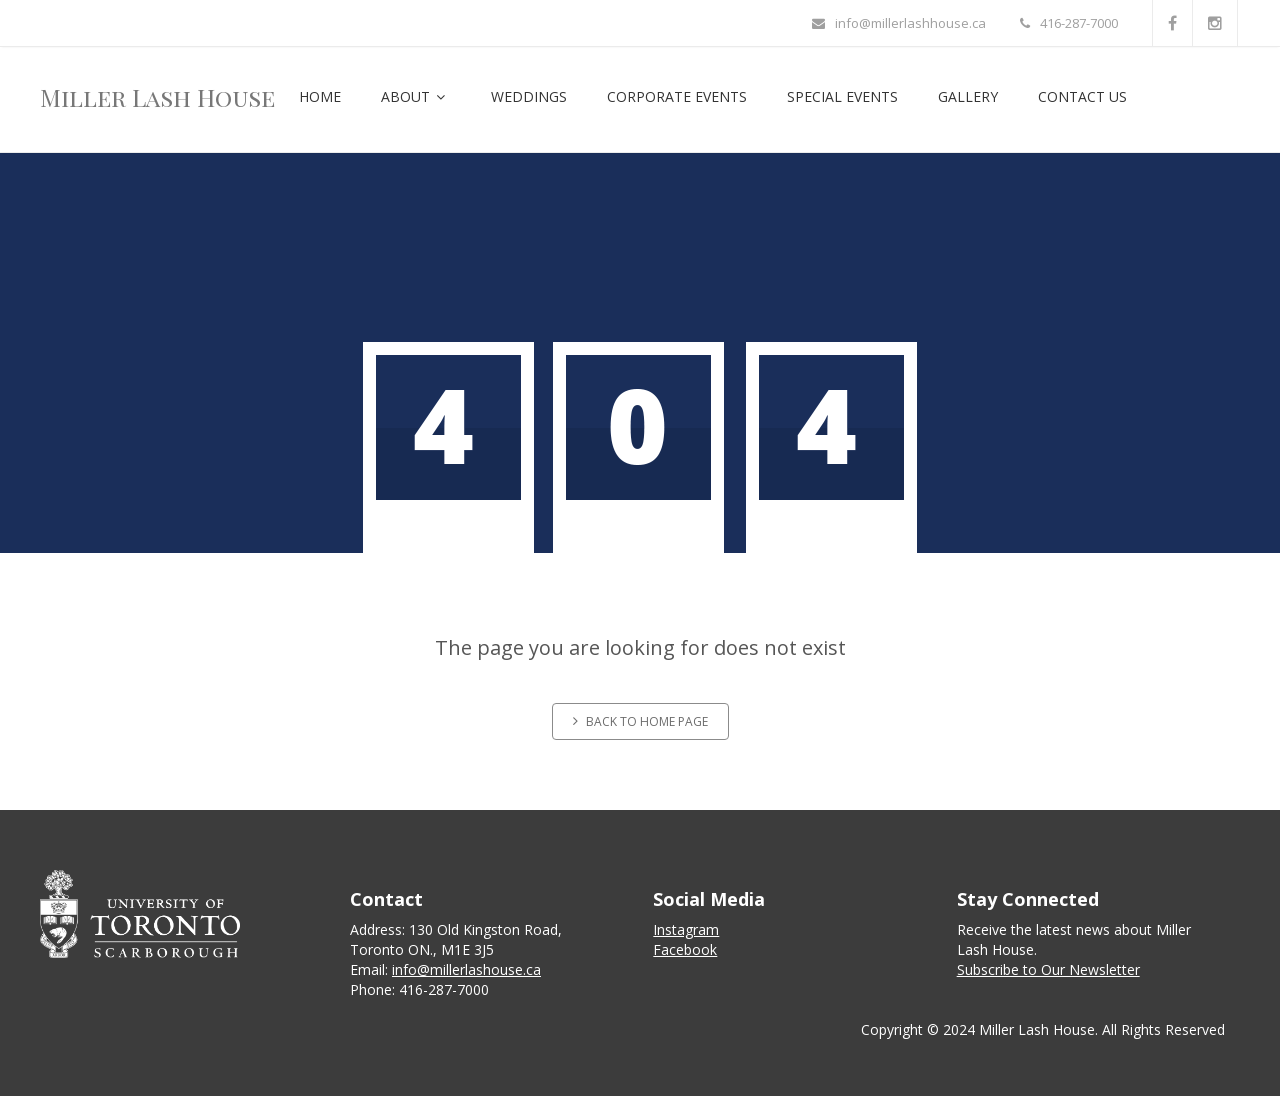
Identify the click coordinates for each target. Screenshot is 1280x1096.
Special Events (842, 96)
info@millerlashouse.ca (466, 969)
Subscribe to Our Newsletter (1048, 969)
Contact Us (1082, 96)
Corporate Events (677, 96)
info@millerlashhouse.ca (899, 23)
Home (320, 96)
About (416, 96)
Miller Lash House (157, 97)
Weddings (529, 96)
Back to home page (640, 721)
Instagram (686, 929)
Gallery (968, 96)
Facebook (685, 949)
